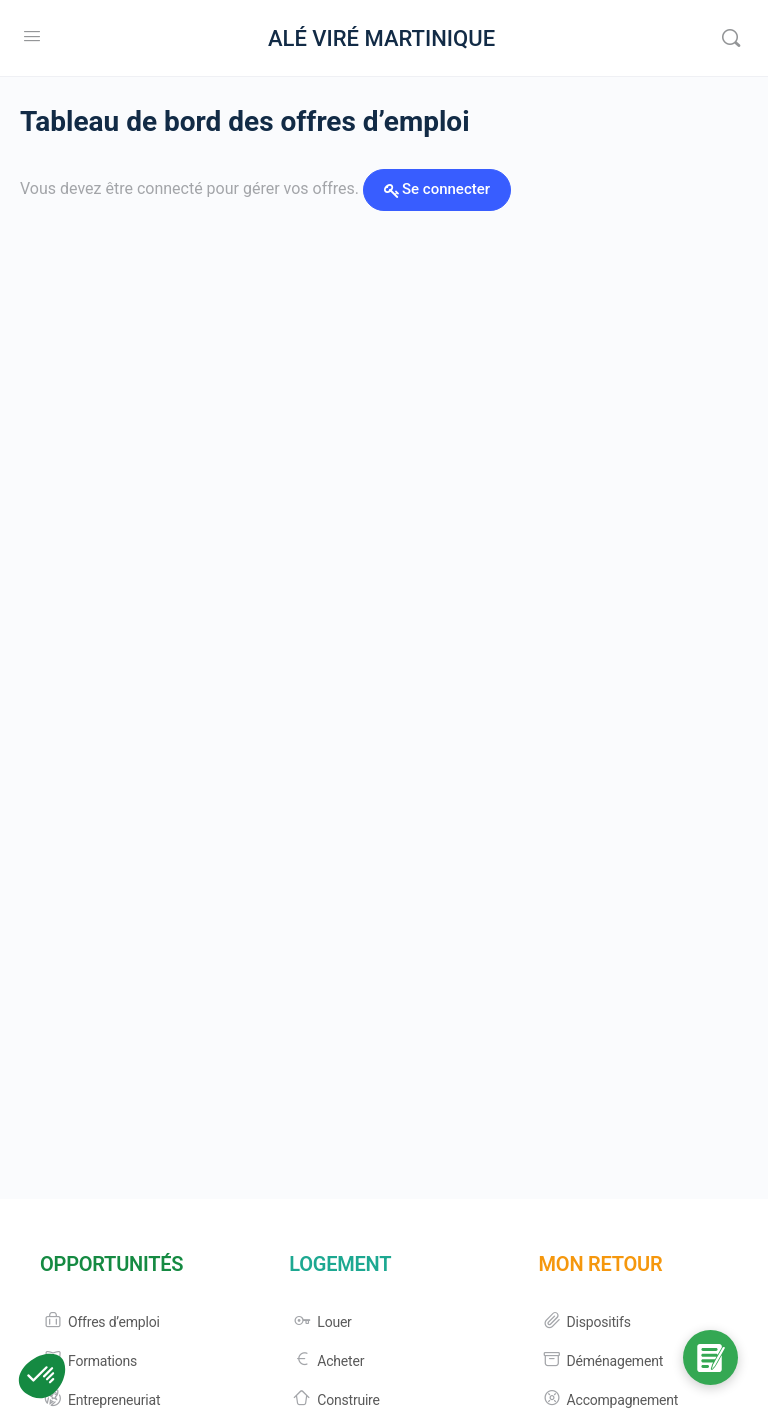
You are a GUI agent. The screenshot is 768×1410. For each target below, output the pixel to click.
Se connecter (446, 189)
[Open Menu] (32, 36)
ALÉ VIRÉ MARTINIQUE (381, 38)
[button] (42, 1376)
